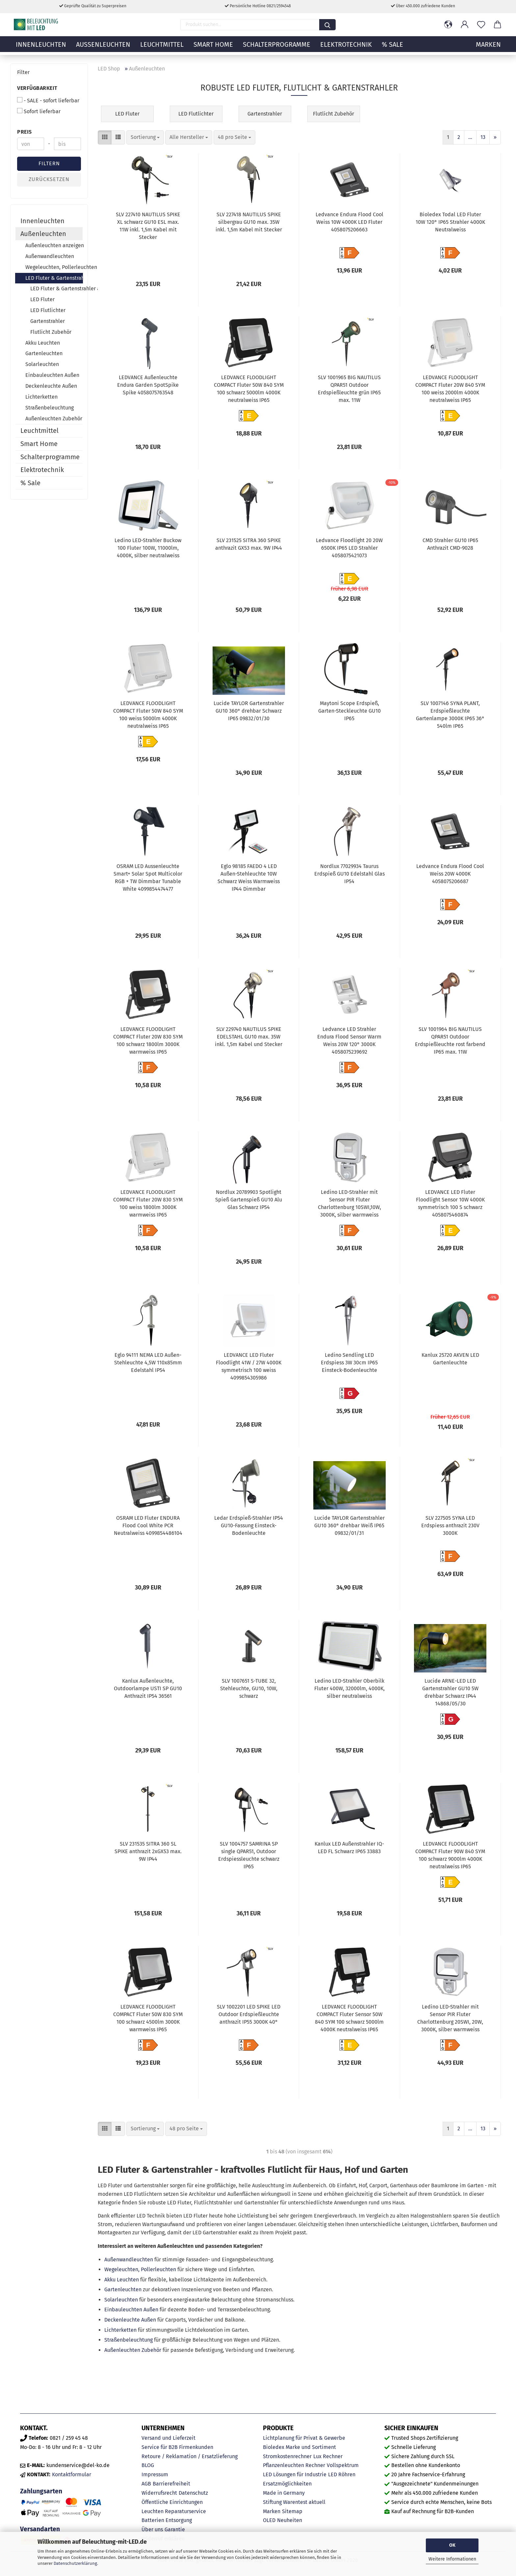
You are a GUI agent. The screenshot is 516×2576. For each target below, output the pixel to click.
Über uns (152, 2529)
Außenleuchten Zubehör (132, 2350)
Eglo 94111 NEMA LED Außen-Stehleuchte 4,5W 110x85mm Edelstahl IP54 (148, 1362)
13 (482, 137)
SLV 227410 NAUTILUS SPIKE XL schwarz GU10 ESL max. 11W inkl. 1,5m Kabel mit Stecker (148, 225)
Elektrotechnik (346, 48)
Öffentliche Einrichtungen (172, 2502)
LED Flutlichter (47, 310)
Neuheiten (289, 2520)
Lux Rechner (328, 2456)
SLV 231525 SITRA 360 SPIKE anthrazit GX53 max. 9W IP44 (248, 544)
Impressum (155, 2474)
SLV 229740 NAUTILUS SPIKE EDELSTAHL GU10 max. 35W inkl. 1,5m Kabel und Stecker (248, 1036)
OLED (269, 2520)
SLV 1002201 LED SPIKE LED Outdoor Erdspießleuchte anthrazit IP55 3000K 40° (248, 2014)
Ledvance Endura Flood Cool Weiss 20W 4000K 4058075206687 (450, 873)
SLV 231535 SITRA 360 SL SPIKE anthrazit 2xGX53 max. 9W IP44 (148, 1851)
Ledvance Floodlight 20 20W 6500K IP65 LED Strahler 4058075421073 (349, 548)
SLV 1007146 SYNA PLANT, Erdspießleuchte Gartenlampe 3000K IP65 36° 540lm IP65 (450, 714)
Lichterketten (120, 2330)
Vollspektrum (343, 2465)
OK (452, 2545)
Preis (24, 132)
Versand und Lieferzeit (168, 2438)
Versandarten (40, 2529)
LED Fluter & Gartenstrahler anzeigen (56, 288)
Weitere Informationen (452, 2559)
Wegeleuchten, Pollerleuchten (140, 2269)
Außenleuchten (103, 48)
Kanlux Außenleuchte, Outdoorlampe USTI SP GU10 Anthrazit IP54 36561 (148, 1688)
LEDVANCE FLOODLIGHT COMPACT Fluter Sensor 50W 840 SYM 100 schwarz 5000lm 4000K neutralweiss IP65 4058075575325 (349, 2019)
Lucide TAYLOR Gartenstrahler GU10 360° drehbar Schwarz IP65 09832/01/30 (249, 711)
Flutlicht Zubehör (50, 332)
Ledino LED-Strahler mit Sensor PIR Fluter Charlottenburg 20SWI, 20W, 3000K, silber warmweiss (450, 2018)
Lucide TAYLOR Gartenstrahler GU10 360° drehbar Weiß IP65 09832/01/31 (349, 1525)
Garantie (175, 2529)
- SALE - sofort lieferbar (48, 100)
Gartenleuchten (123, 2289)
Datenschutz (193, 2493)
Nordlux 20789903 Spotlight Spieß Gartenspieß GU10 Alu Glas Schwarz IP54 (248, 1199)
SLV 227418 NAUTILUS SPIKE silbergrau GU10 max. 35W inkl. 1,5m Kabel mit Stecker (249, 222)
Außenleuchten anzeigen (54, 245)
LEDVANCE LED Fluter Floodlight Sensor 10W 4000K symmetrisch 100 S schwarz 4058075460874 (450, 1203)
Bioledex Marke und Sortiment (299, 2447)
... (470, 137)
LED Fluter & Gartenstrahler (54, 278)
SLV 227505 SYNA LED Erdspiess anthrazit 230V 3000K (450, 1525)
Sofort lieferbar (39, 111)
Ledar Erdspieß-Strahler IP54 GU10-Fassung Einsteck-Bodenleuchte (248, 1525)
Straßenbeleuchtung (128, 2340)
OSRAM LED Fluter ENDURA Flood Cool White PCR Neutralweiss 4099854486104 (148, 1525)
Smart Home (213, 48)
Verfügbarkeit (37, 88)
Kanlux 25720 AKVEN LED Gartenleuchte (450, 1359)
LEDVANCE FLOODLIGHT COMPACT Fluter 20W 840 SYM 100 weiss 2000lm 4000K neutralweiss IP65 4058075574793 (450, 389)
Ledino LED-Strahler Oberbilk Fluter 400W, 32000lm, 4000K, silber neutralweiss (349, 1688)
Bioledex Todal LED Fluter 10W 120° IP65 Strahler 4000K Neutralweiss (450, 222)
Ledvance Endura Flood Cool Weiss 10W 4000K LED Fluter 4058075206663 (349, 222)
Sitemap (292, 2511)
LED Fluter (42, 299)
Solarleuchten (121, 2300)
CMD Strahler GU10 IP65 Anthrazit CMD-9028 (450, 544)
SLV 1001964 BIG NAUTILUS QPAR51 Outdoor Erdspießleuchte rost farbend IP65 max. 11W (450, 1040)
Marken (271, 2511)
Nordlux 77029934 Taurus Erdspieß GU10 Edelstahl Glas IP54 (349, 873)
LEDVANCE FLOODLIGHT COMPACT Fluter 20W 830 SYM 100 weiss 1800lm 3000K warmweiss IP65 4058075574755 (148, 1204)
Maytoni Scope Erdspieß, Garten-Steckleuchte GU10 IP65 (349, 711)
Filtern (49, 163)
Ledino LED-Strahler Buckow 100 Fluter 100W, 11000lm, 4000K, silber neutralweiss (148, 548)
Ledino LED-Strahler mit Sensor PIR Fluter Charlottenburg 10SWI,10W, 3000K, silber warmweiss (349, 1203)
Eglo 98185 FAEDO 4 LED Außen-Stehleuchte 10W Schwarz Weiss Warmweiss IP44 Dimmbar (249, 877)
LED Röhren (341, 2474)
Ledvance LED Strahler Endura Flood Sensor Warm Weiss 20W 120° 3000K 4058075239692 (349, 1040)
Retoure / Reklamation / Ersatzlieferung (190, 2456)
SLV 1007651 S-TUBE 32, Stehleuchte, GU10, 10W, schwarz (248, 1688)
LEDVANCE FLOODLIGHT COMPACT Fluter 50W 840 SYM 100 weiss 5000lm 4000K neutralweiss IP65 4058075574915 (148, 715)
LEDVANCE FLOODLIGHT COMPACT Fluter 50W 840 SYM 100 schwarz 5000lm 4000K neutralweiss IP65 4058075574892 (249, 389)
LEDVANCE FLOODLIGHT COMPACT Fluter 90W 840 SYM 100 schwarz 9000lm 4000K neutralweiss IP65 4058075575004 (450, 1856)
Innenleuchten (41, 48)
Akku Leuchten (121, 2279)
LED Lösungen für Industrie (294, 2474)
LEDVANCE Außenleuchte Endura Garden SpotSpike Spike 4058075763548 (148, 385)
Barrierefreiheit (171, 2484)
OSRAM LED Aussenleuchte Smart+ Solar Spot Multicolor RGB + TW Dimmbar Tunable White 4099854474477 (148, 877)
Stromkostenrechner (287, 2456)
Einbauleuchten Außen (131, 2309)
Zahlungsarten (41, 2491)
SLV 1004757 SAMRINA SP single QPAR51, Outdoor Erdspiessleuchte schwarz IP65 (248, 1855)
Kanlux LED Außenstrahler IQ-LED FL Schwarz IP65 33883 (349, 1847)
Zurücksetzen (49, 179)
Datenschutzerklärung (75, 2563)
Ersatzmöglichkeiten (287, 2484)
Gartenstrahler (47, 321)
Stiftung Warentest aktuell (294, 2502)
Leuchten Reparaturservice (174, 2511)
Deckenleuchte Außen (130, 2320)
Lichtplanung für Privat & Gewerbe (304, 2438)
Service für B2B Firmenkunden (177, 2447)
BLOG (148, 2465)
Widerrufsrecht (159, 2493)
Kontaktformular (71, 2474)
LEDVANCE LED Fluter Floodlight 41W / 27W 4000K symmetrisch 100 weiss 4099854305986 (248, 1366)
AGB (146, 2484)
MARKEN (488, 48)
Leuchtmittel (162, 48)
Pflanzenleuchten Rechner (294, 2465)
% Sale (392, 48)
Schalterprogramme (276, 48)
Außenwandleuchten (128, 2259)
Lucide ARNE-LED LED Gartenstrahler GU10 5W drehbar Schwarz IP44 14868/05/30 (450, 1692)
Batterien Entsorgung (167, 2520)
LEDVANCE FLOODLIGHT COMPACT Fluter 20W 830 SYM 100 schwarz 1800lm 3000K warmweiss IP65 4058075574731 (148, 1041)
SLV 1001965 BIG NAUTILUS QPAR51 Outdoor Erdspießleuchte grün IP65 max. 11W (349, 388)
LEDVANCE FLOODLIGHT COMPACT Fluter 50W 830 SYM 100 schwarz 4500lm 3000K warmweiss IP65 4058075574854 (148, 2019)
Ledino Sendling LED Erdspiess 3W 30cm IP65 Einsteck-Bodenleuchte (349, 1362)
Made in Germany (284, 2493)
